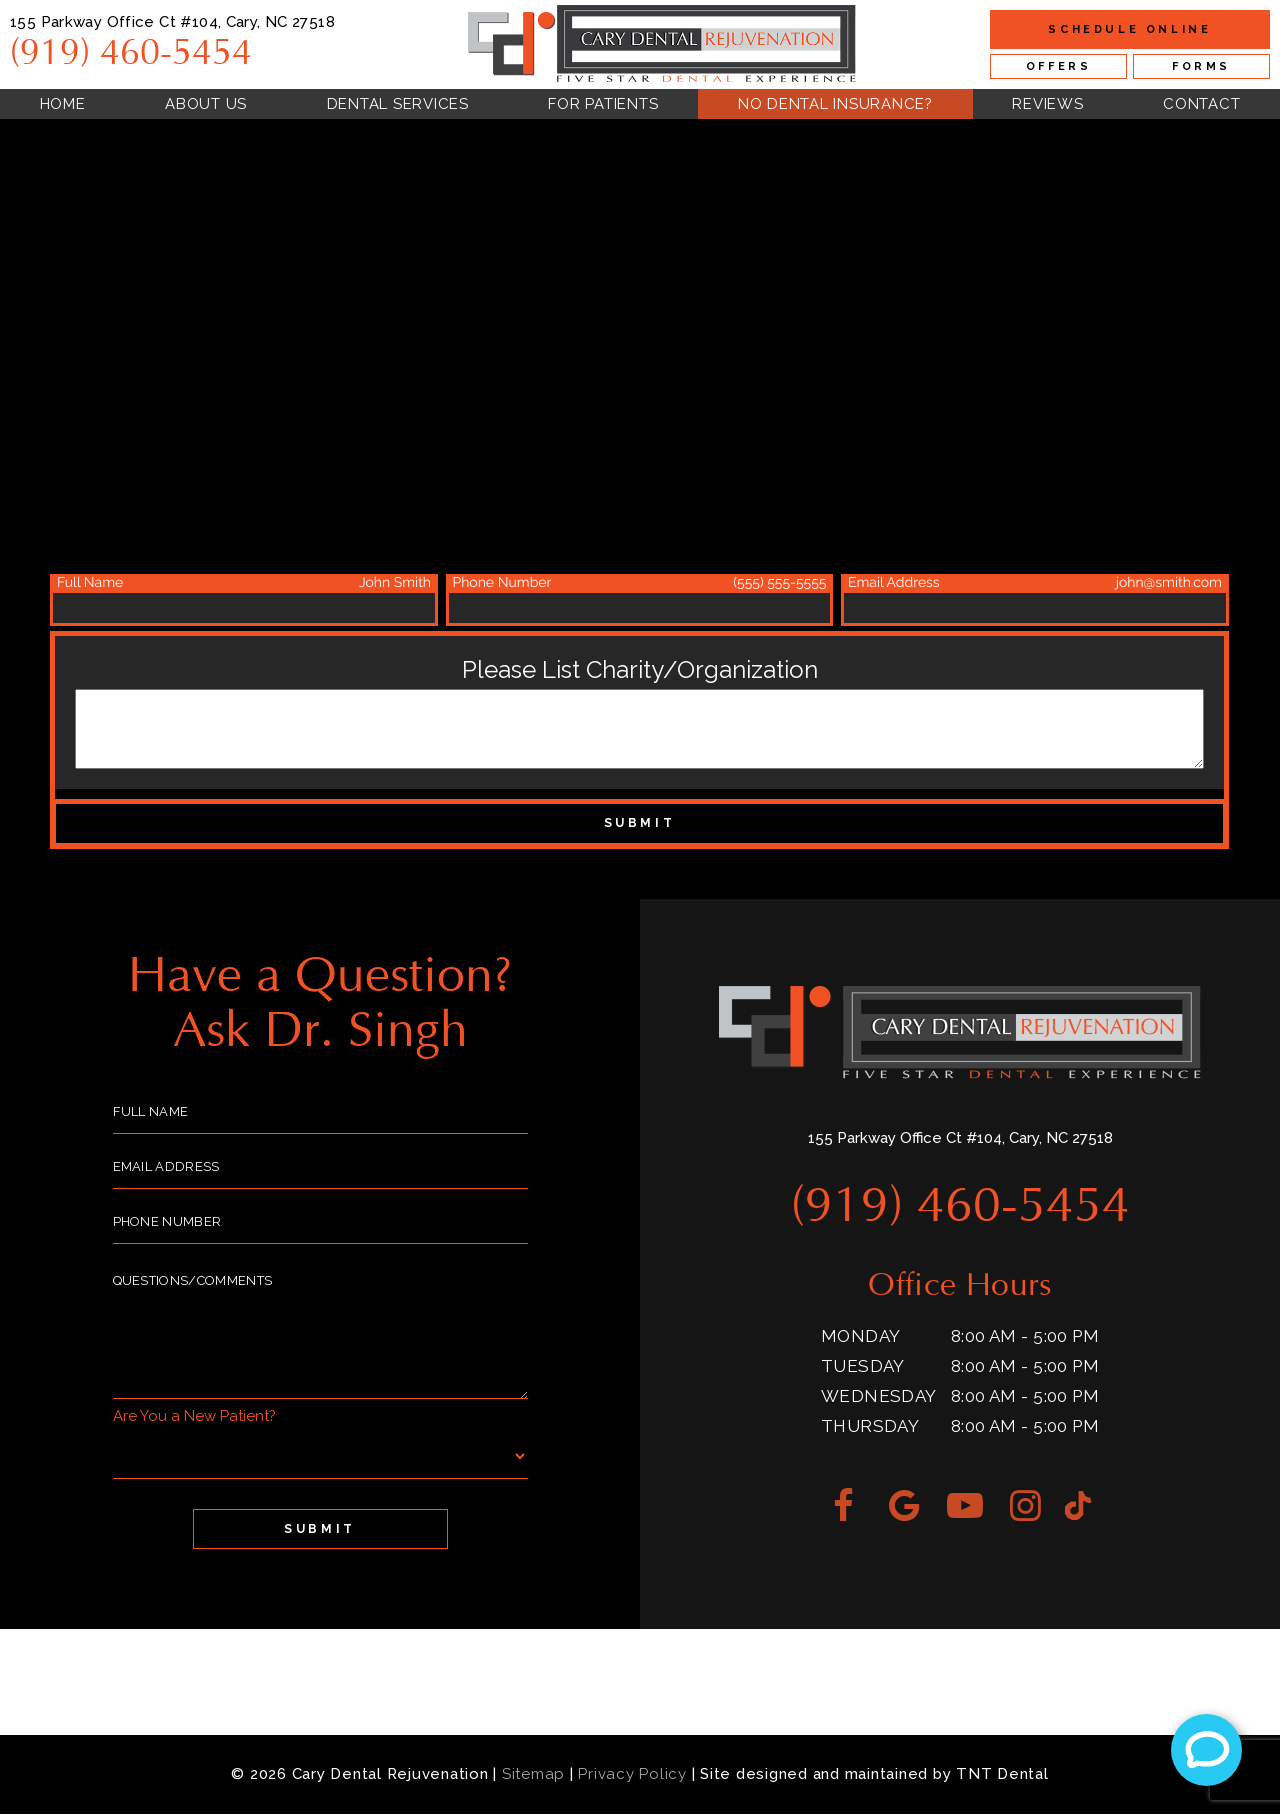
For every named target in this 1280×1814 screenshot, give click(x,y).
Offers (1059, 66)
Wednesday (879, 1396)
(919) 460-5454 (131, 53)
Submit (640, 823)
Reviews (1047, 104)
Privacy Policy (632, 1774)
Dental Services (398, 104)
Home (63, 104)
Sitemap (533, 1774)
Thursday (870, 1426)
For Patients (603, 104)
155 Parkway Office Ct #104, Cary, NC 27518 (172, 22)
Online (1129, 29)
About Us (206, 104)
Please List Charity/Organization (640, 669)
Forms (1201, 66)
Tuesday (863, 1366)
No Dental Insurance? (835, 104)
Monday (861, 1336)
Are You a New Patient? (194, 1416)
